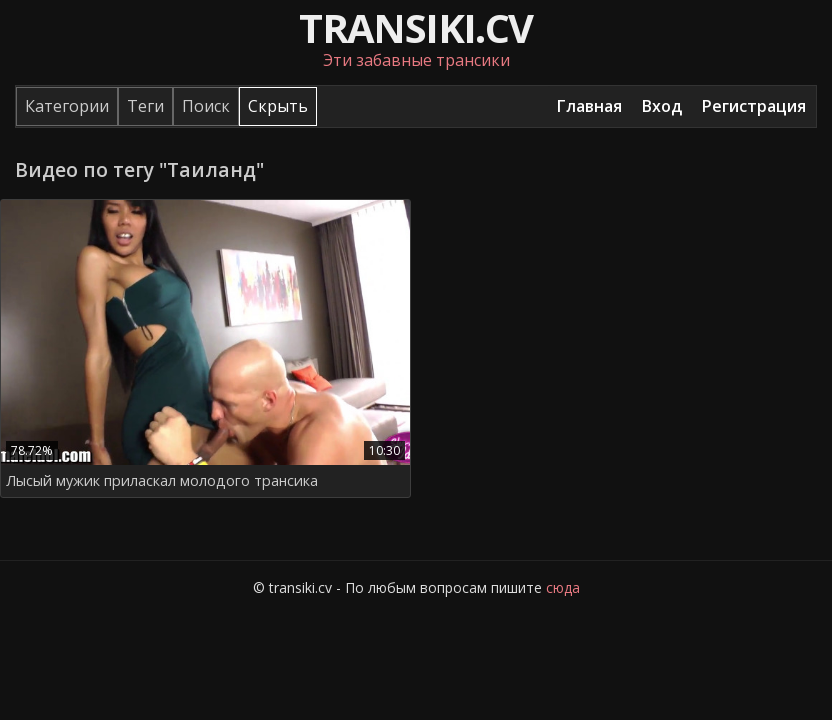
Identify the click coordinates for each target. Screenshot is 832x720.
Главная (589, 106)
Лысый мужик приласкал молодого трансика (162, 480)
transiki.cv (415, 27)
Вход (662, 106)
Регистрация (754, 106)
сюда (563, 587)
